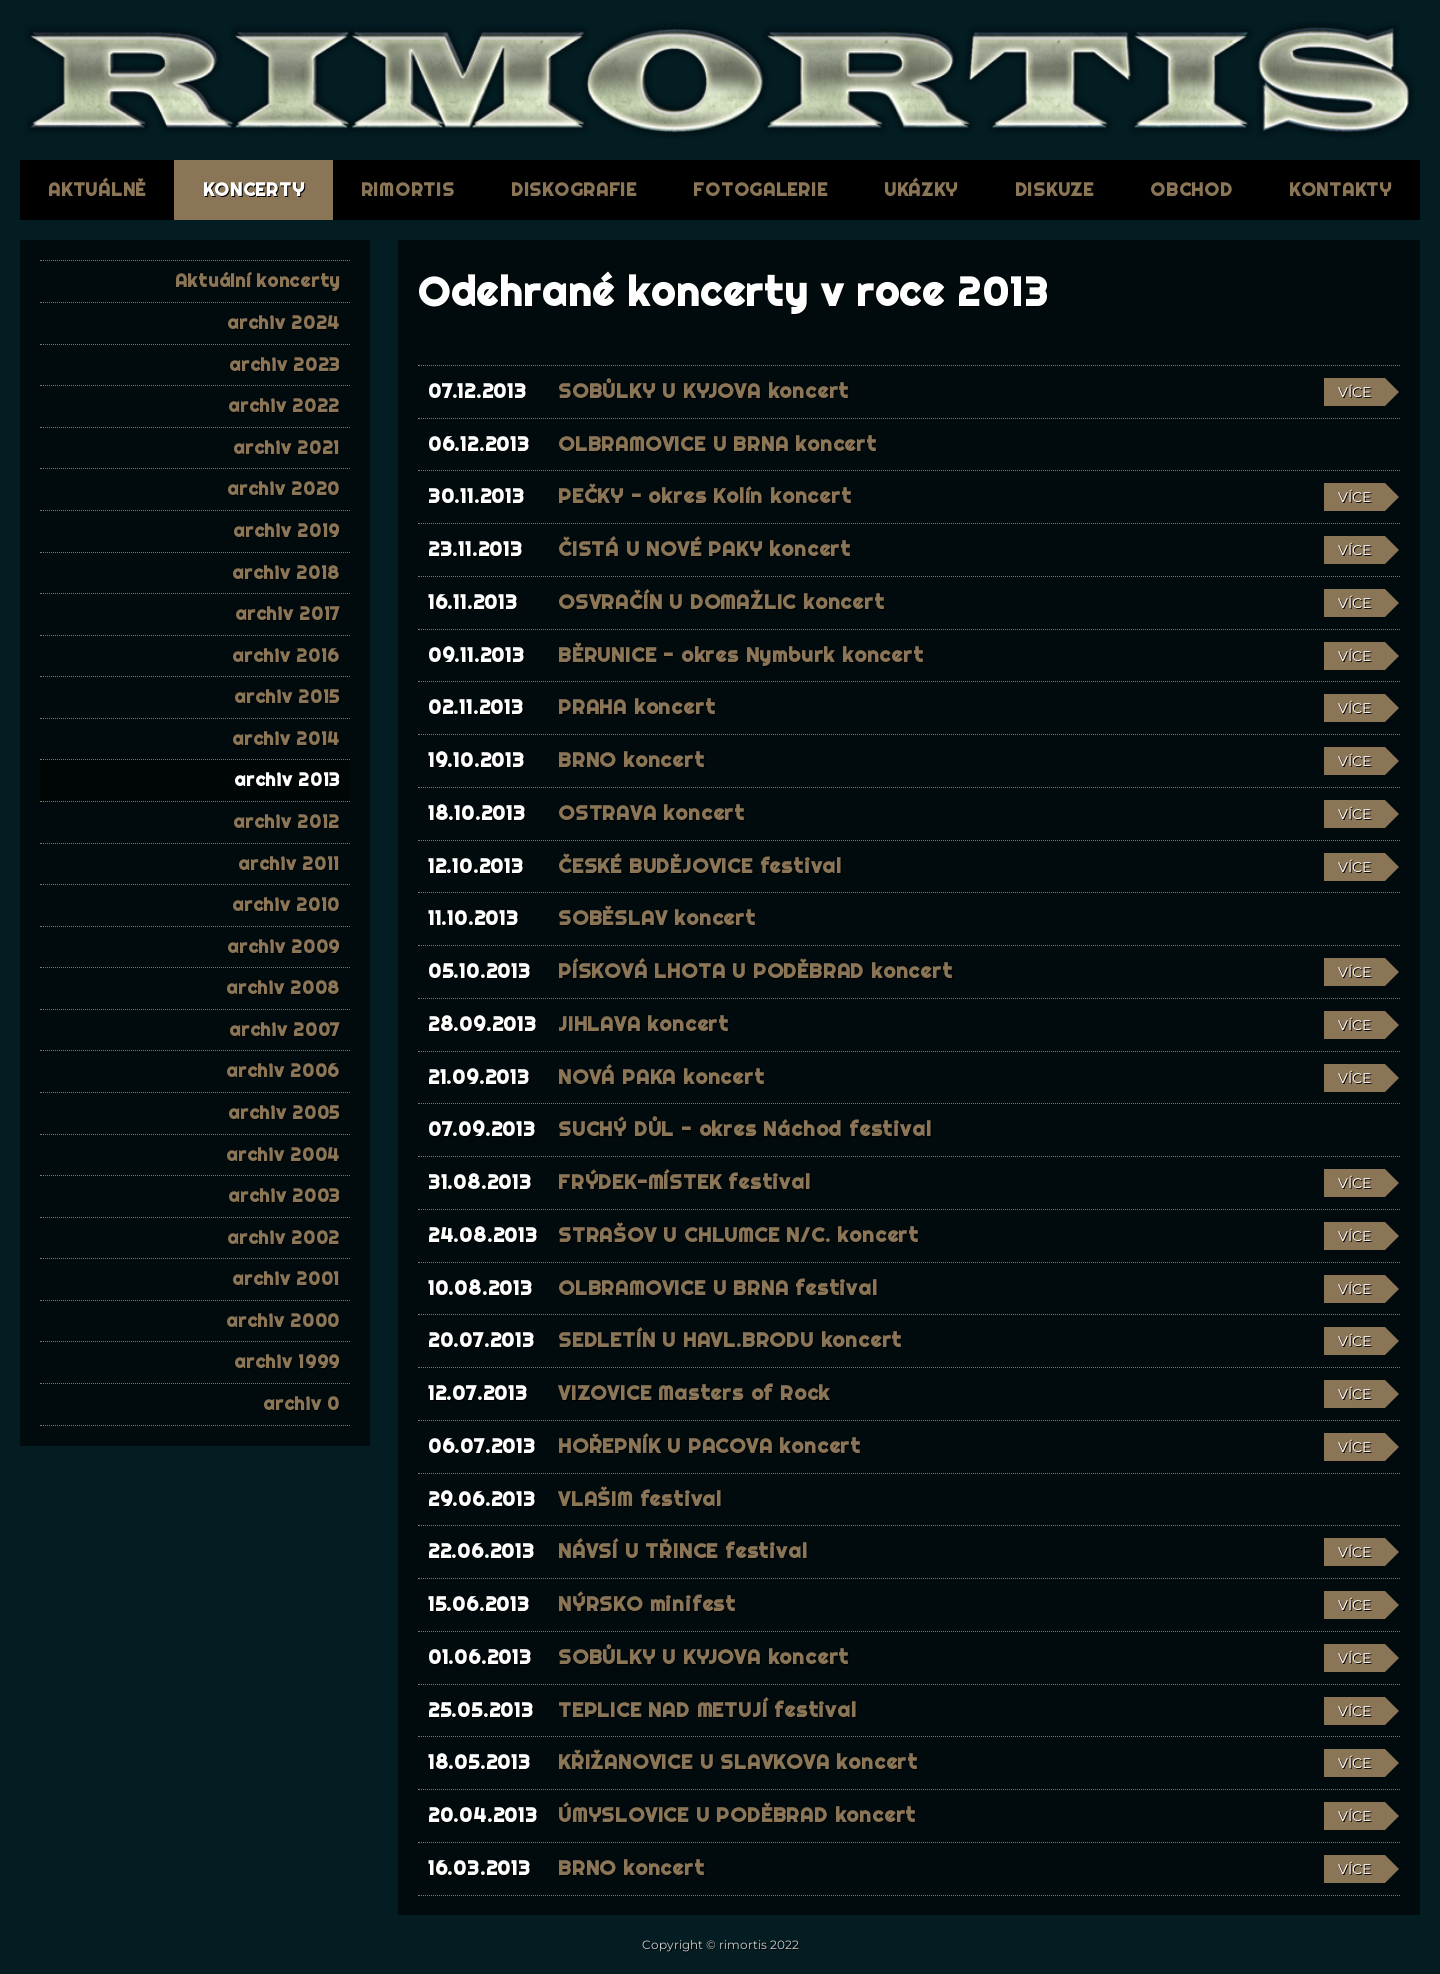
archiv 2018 (286, 572)
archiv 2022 (284, 405)
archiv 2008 (283, 987)
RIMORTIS (408, 189)
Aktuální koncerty (257, 280)
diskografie (574, 189)
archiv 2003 (284, 1195)
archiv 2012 (286, 821)
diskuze (1054, 189)
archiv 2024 (283, 322)
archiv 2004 (283, 1154)
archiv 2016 (286, 655)
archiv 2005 (284, 1112)
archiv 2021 (286, 447)
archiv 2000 (283, 1320)
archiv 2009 (283, 946)
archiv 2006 (283, 1070)
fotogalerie (760, 189)
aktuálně (97, 189)
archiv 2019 (286, 530)
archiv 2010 (286, 904)
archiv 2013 (287, 779)
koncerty (254, 189)
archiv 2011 (289, 863)
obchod (1191, 189)
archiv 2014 (286, 738)
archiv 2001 (286, 1278)
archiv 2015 (287, 696)
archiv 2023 (284, 364)
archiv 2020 (283, 488)
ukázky (921, 189)
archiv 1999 (287, 1361)
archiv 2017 (287, 613)
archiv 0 (301, 1403)
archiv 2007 (284, 1029)
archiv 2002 (283, 1237)
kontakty (1340, 189)
